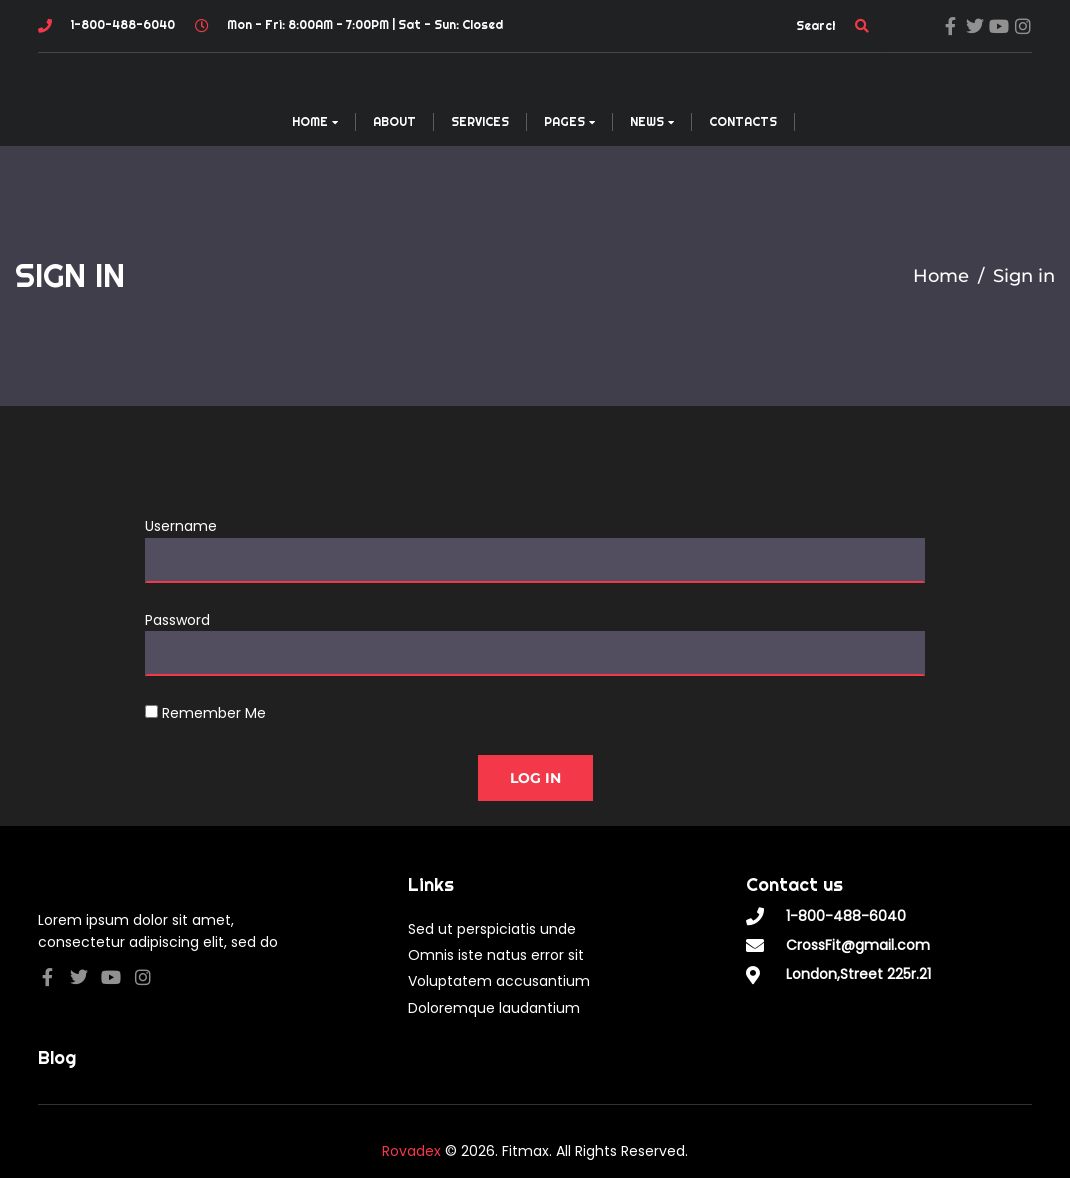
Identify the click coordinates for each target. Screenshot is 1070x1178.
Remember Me (205, 713)
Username (181, 526)
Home (941, 276)
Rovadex (411, 1151)
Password (177, 620)
